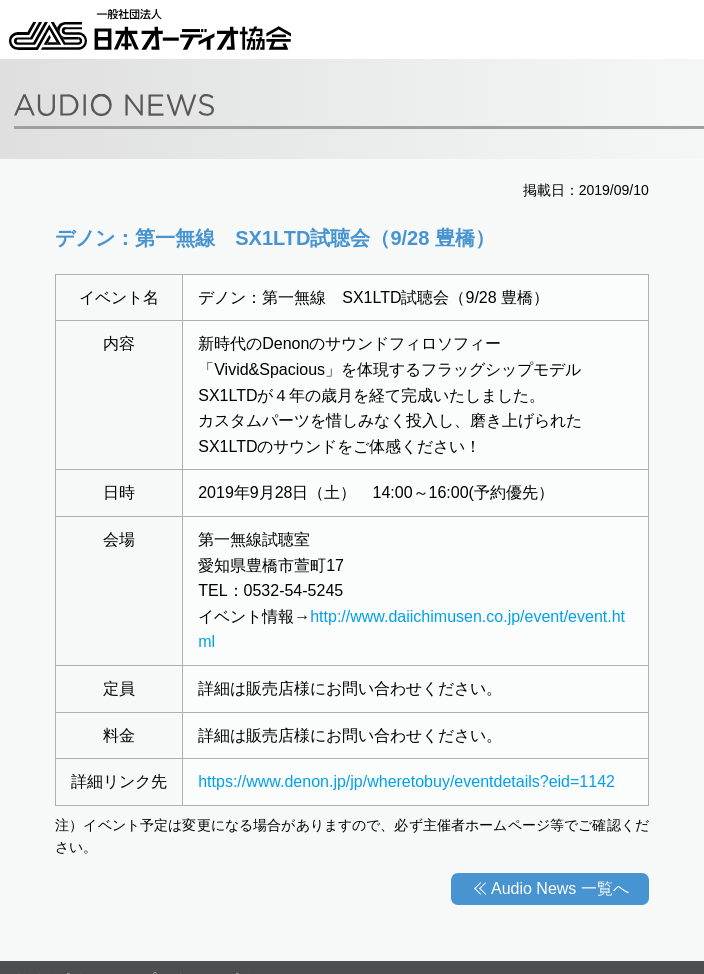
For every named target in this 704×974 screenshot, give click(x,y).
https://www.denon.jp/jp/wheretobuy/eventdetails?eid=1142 (406, 781)
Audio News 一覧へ (560, 888)
